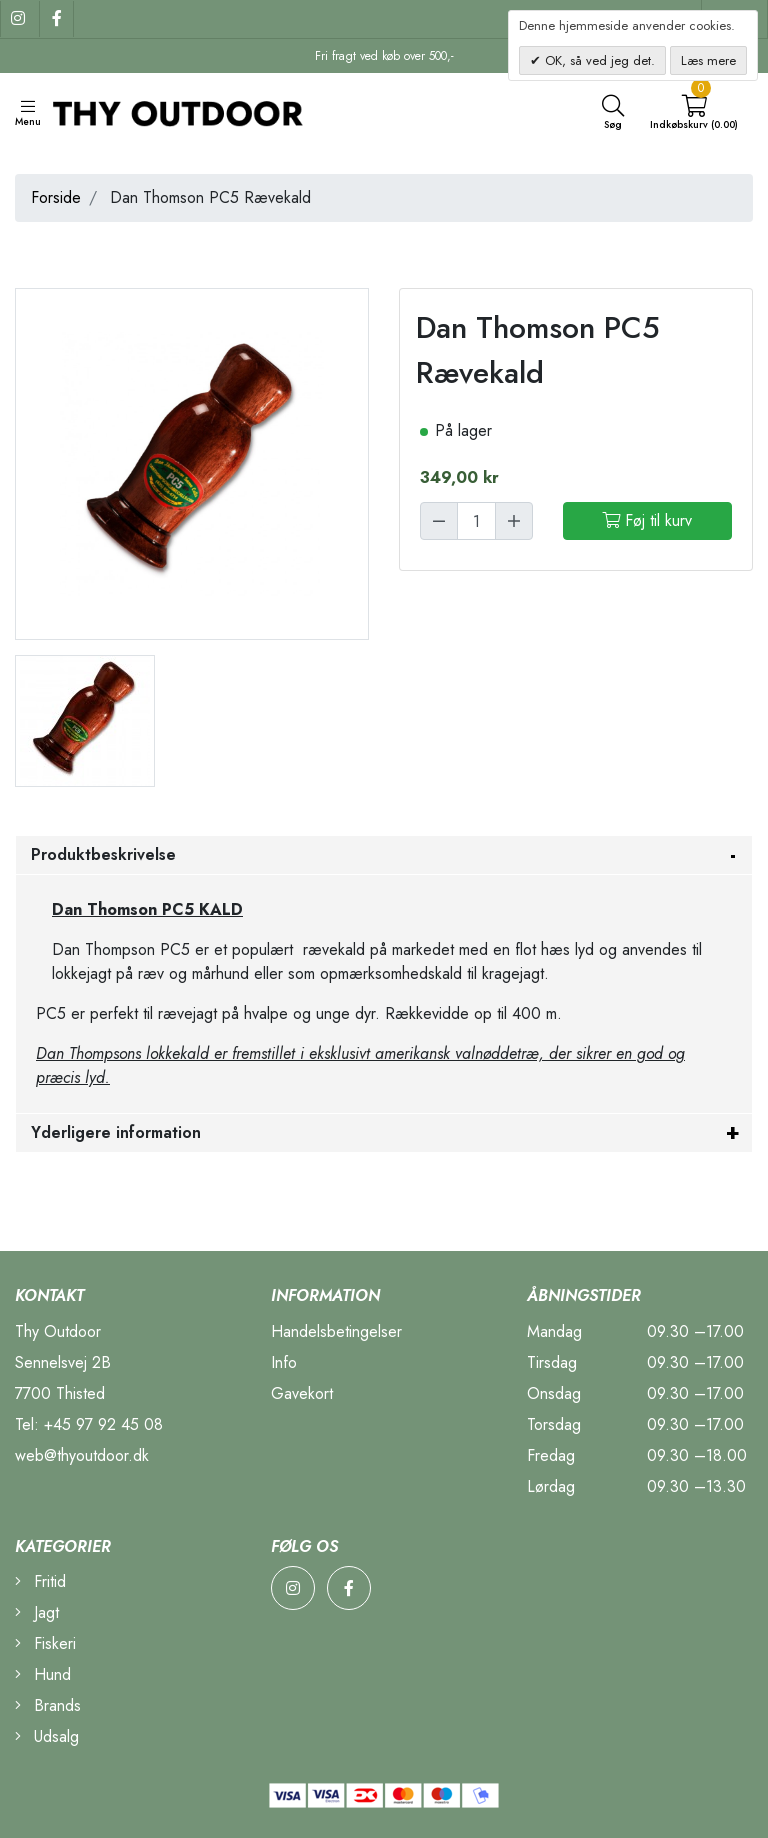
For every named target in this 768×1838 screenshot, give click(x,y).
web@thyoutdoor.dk (82, 1455)
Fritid (40, 1581)
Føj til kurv (647, 520)
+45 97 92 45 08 (103, 1424)
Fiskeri (45, 1643)
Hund (43, 1674)
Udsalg (47, 1736)
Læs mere (708, 60)
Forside (56, 197)
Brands (48, 1705)
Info (284, 1362)
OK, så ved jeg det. (598, 60)
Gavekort (302, 1393)
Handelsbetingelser (336, 1331)
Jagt (37, 1612)
